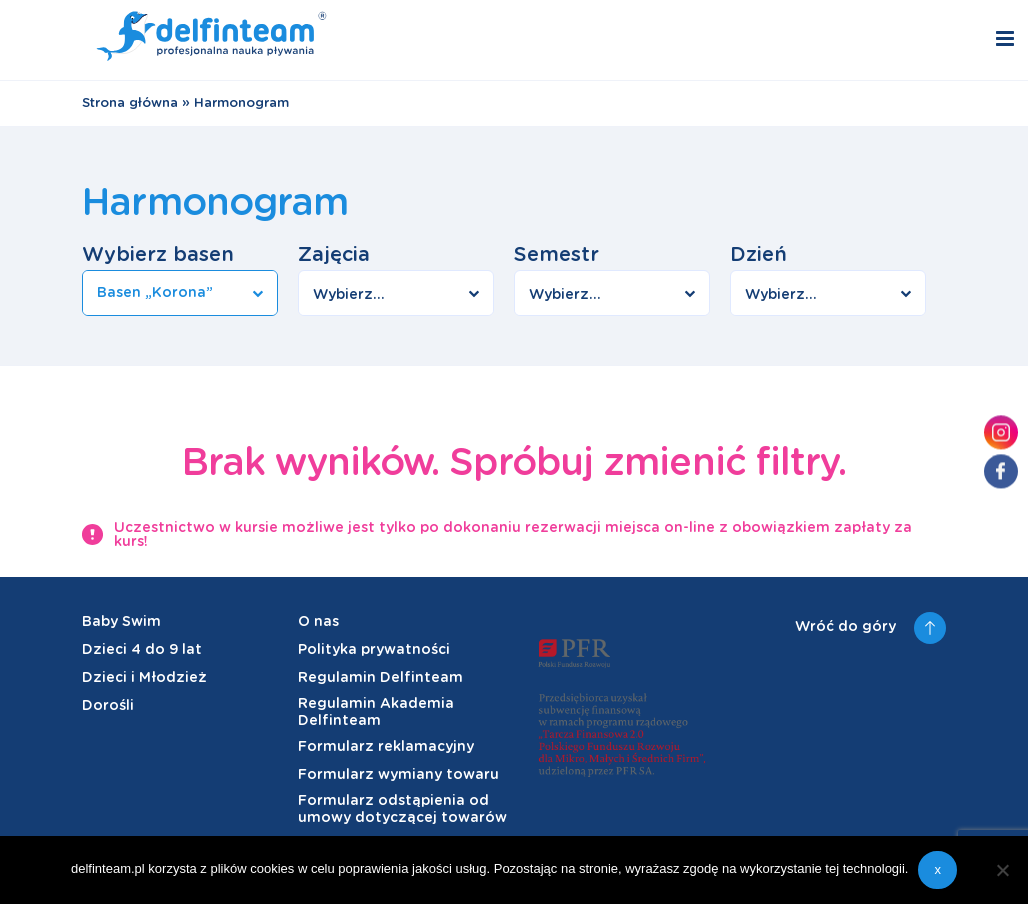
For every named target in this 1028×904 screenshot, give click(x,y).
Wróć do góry (870, 628)
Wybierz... (349, 295)
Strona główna (130, 103)
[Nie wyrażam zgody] (1003, 870)
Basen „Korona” (155, 293)
